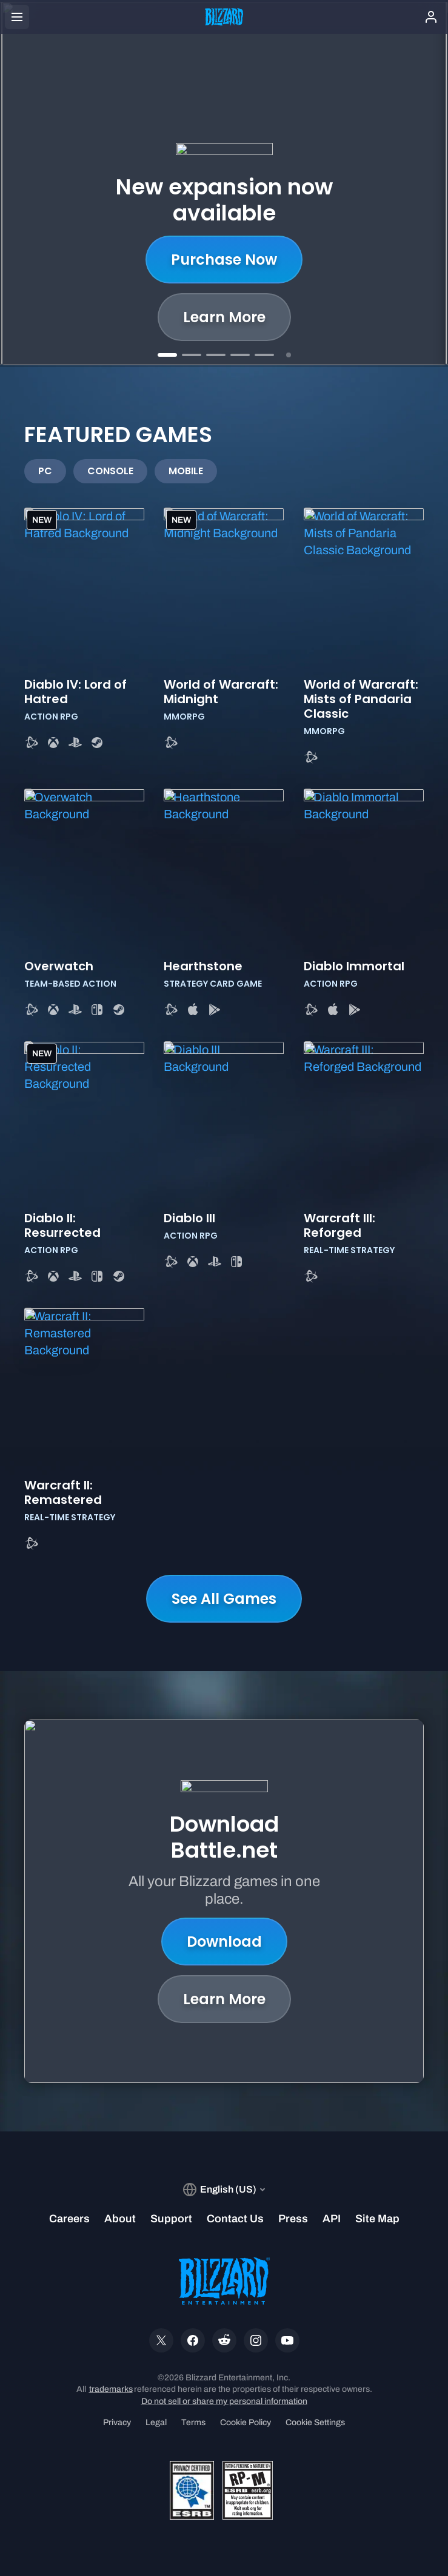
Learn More (224, 317)
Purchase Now (224, 260)
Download (224, 1942)
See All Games (224, 1599)
